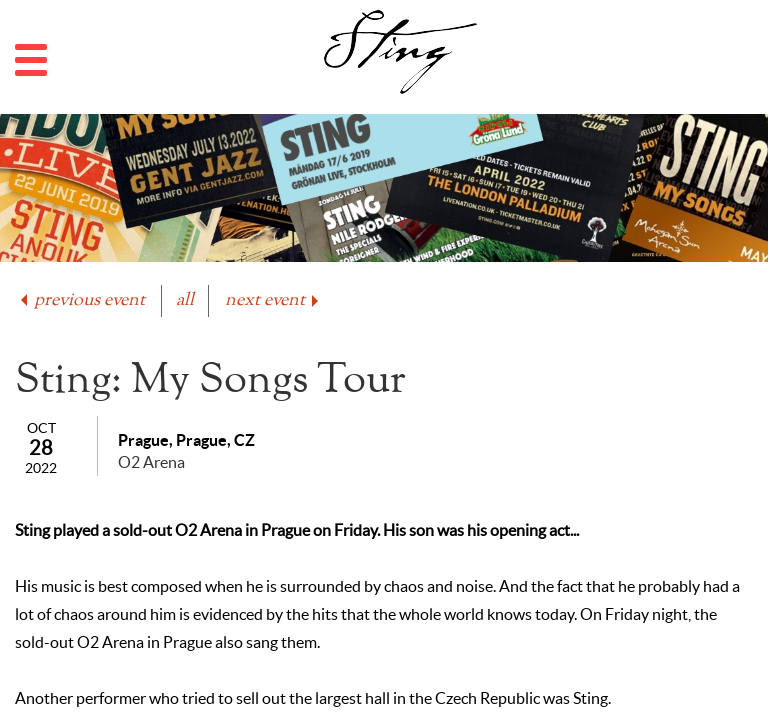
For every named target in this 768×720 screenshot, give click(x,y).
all (185, 300)
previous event (81, 300)
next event (273, 300)
